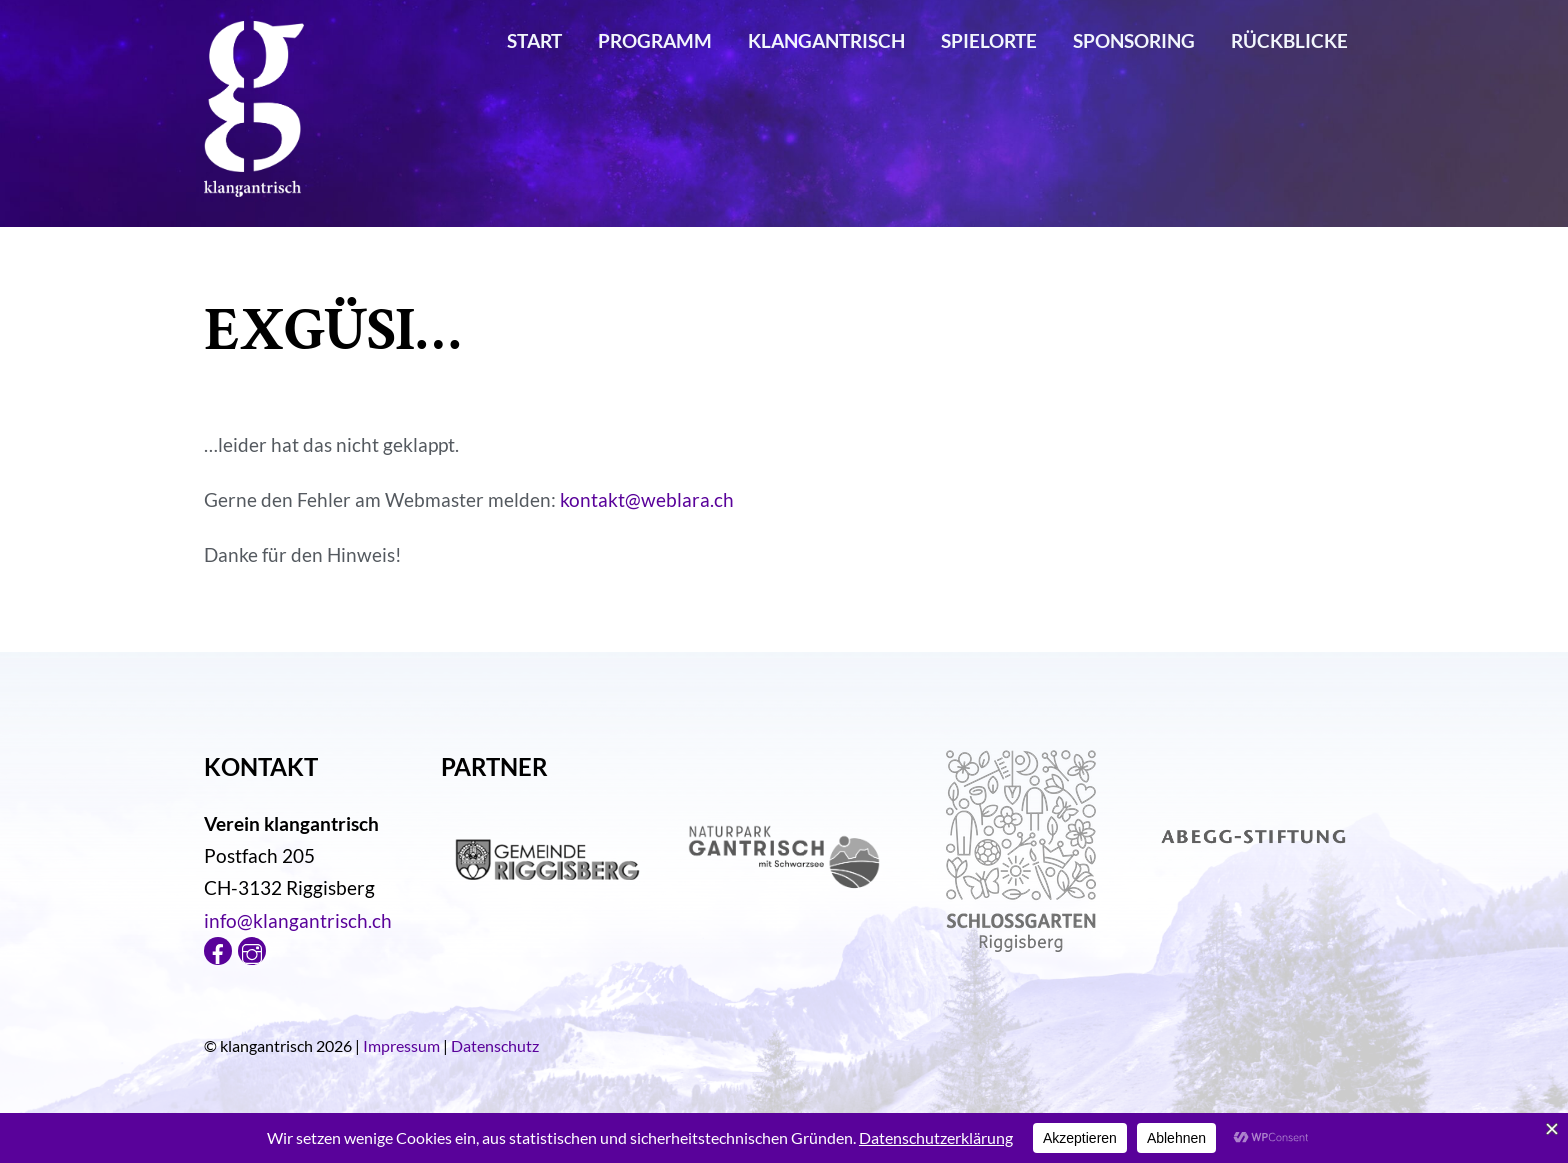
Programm (655, 40)
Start (534, 40)
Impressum (401, 1045)
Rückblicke (1289, 40)
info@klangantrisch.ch (298, 920)
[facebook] (218, 948)
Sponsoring (1134, 40)
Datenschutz (495, 1045)
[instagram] (252, 948)
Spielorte (989, 40)
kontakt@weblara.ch (647, 499)
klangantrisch (826, 40)
